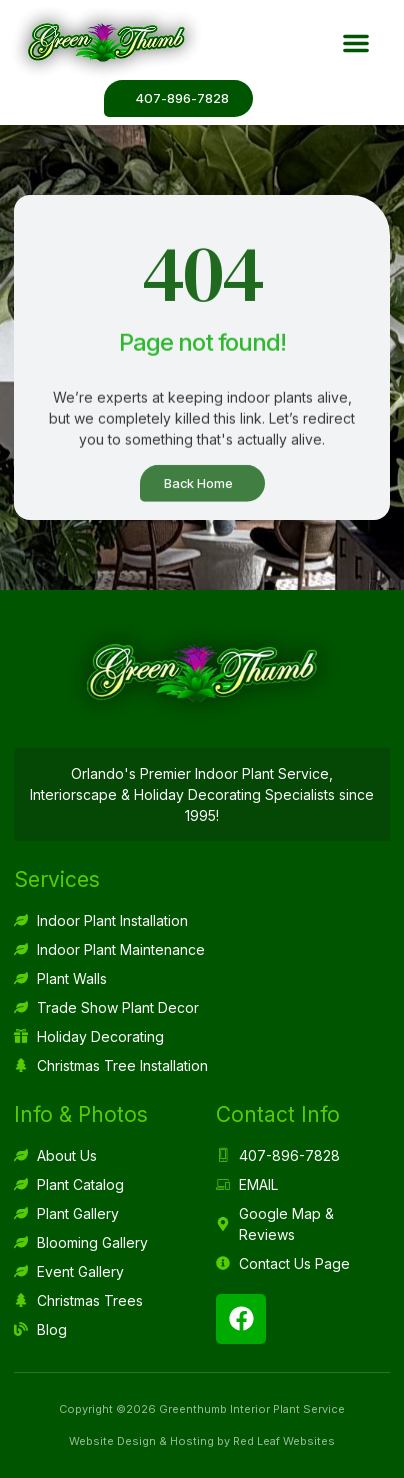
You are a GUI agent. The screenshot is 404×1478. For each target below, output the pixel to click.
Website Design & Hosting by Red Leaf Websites (202, 1441)
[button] (356, 43)
